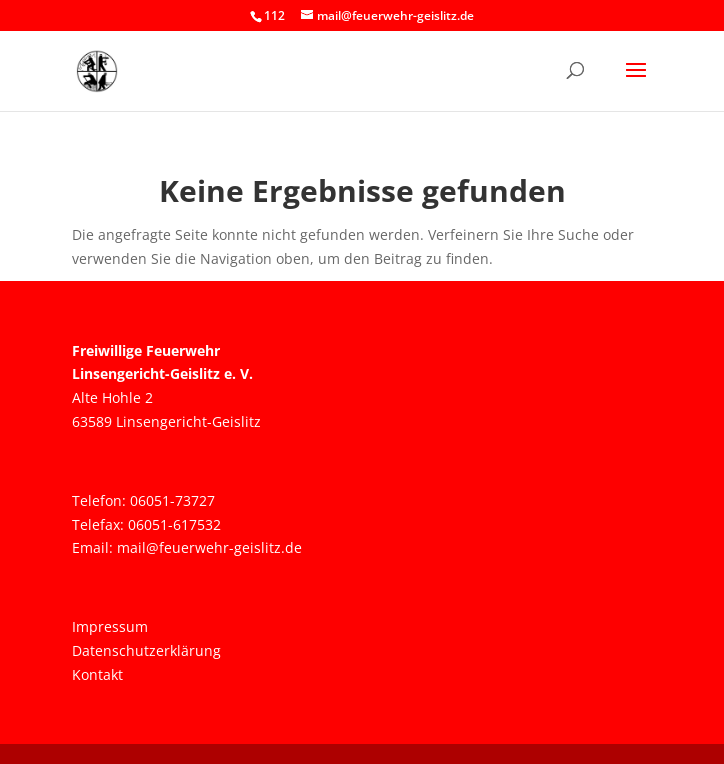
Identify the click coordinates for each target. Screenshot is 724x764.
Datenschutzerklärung (146, 650)
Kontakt (97, 674)
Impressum (110, 626)
